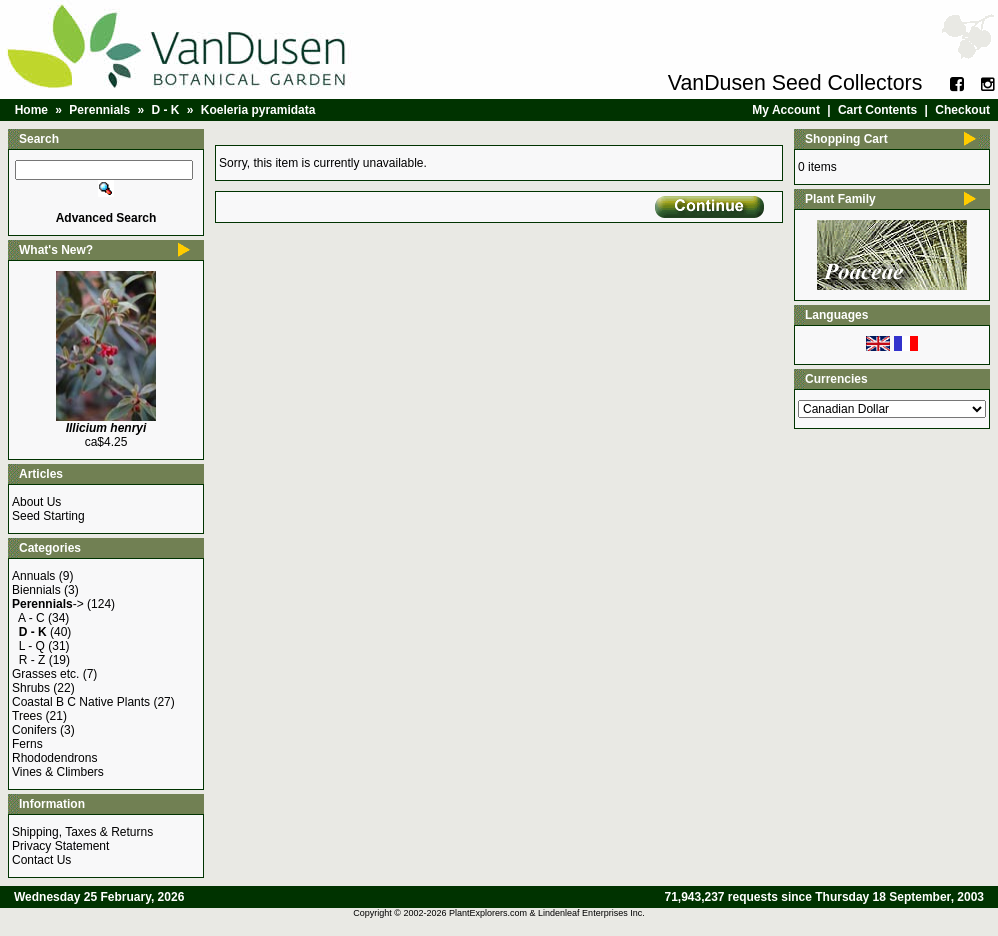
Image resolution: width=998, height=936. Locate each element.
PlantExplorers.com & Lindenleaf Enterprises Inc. (547, 913)
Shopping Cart (846, 139)
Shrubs (31, 688)
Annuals (33, 576)
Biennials (36, 590)
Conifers (34, 730)
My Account (786, 110)
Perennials (99, 110)
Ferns (27, 744)
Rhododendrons (54, 758)
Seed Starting (48, 516)
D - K (165, 110)
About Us (36, 502)
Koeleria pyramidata (258, 110)
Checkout (962, 110)
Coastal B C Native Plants (81, 702)
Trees (27, 716)
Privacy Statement (60, 846)
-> (48, 604)
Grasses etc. (45, 674)
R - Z (32, 660)
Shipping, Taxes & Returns (82, 832)
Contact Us (41, 860)
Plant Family (840, 199)
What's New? (56, 250)
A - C (31, 618)
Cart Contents (877, 110)
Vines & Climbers (58, 772)
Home (31, 110)
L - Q (32, 646)
